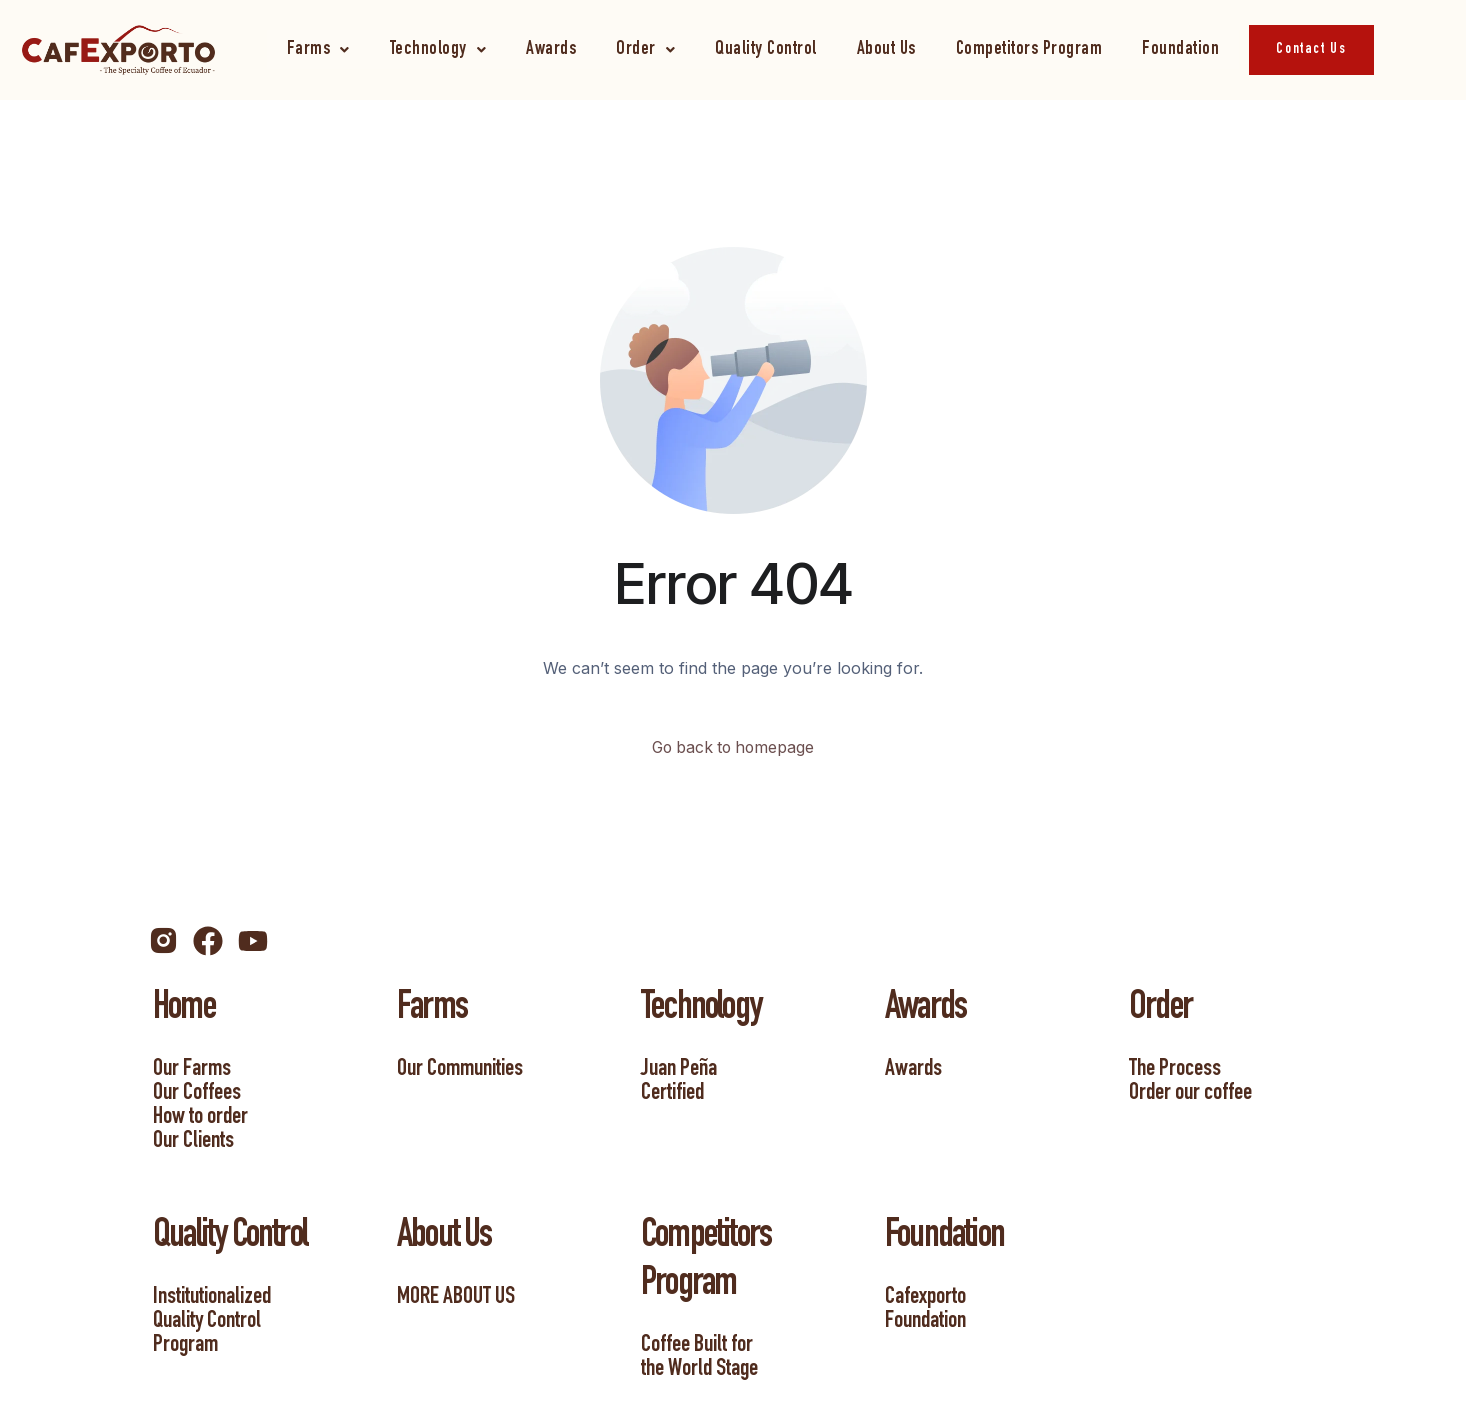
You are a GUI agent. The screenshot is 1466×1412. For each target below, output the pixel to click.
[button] (318, 49)
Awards (551, 49)
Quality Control (766, 49)
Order (645, 49)
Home (184, 1010)
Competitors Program (1029, 49)
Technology (438, 49)
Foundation (1180, 49)
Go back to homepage (733, 748)
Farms (318, 49)
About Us (886, 49)
